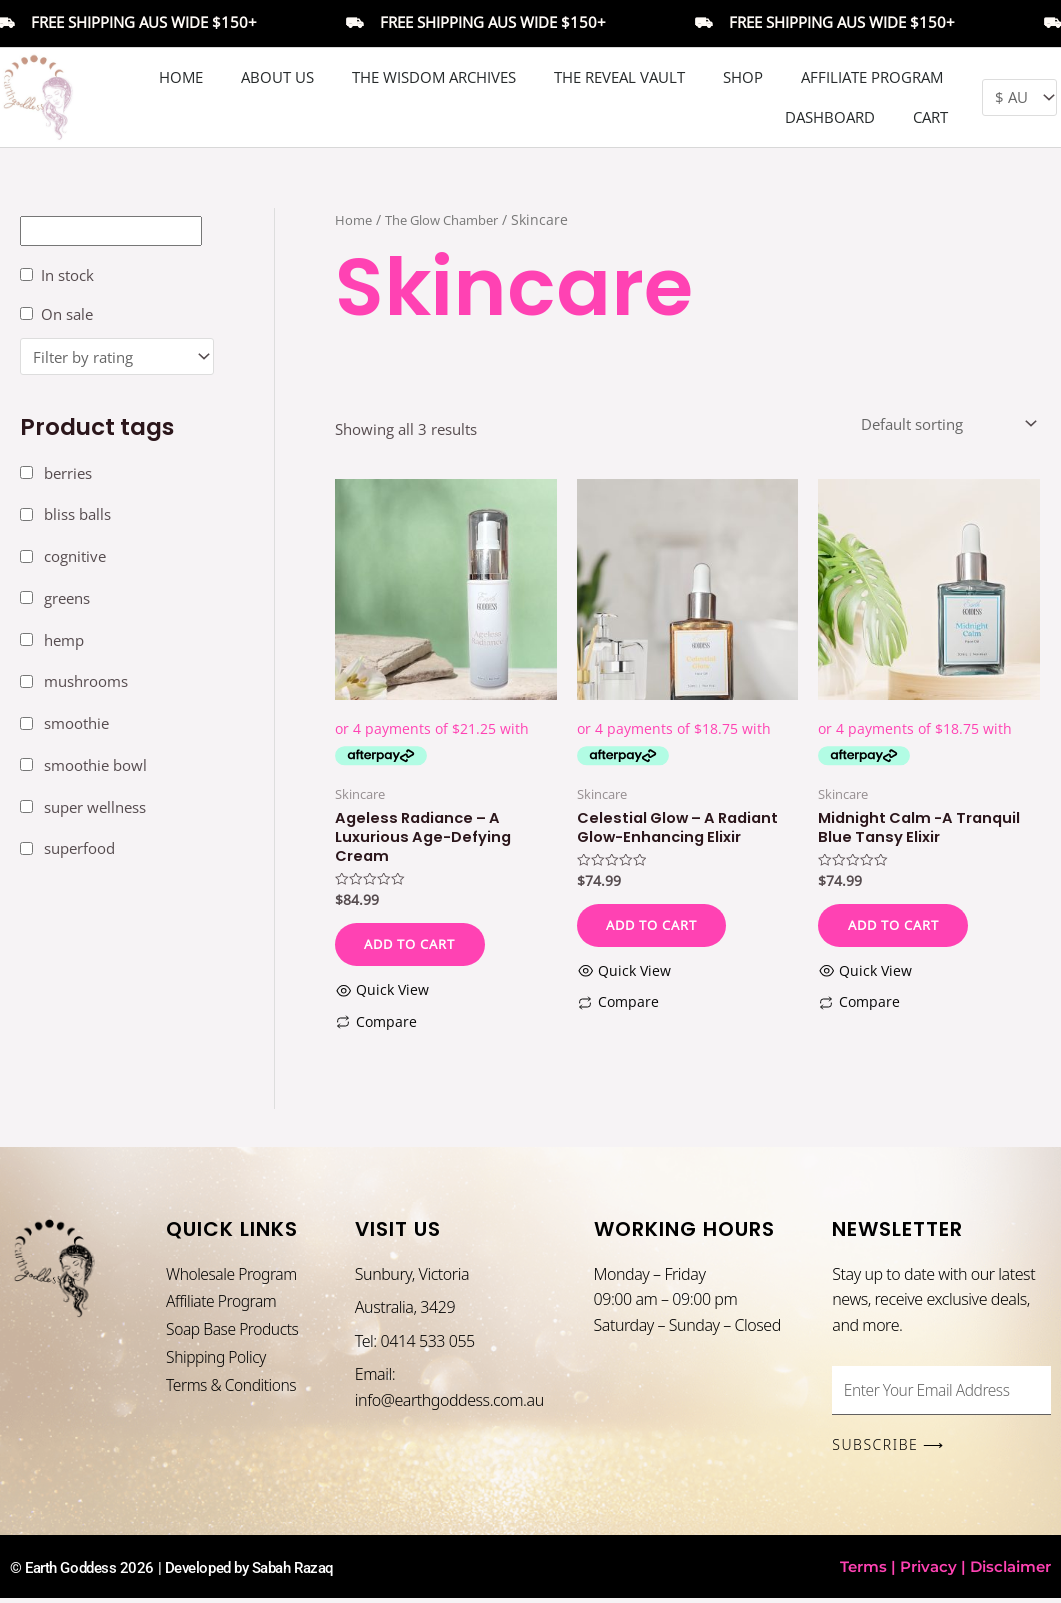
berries (68, 473)
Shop (743, 77)
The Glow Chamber (451, 219)
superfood (79, 849)
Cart (930, 117)
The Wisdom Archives (434, 77)
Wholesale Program (233, 1277)
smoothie (76, 723)
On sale (67, 314)
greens (67, 598)
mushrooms (86, 682)
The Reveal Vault (619, 77)
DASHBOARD (830, 117)
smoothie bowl (95, 765)
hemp (64, 640)
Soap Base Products (234, 1334)
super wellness (95, 807)
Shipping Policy (217, 1363)
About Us (277, 77)
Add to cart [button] (416, 946)
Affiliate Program (872, 77)
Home (181, 77)
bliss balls (77, 515)
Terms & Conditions (233, 1391)
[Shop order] (946, 424)
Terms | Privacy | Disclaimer (945, 1571)
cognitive (75, 556)
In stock (67, 275)
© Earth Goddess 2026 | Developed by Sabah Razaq (184, 1572)
